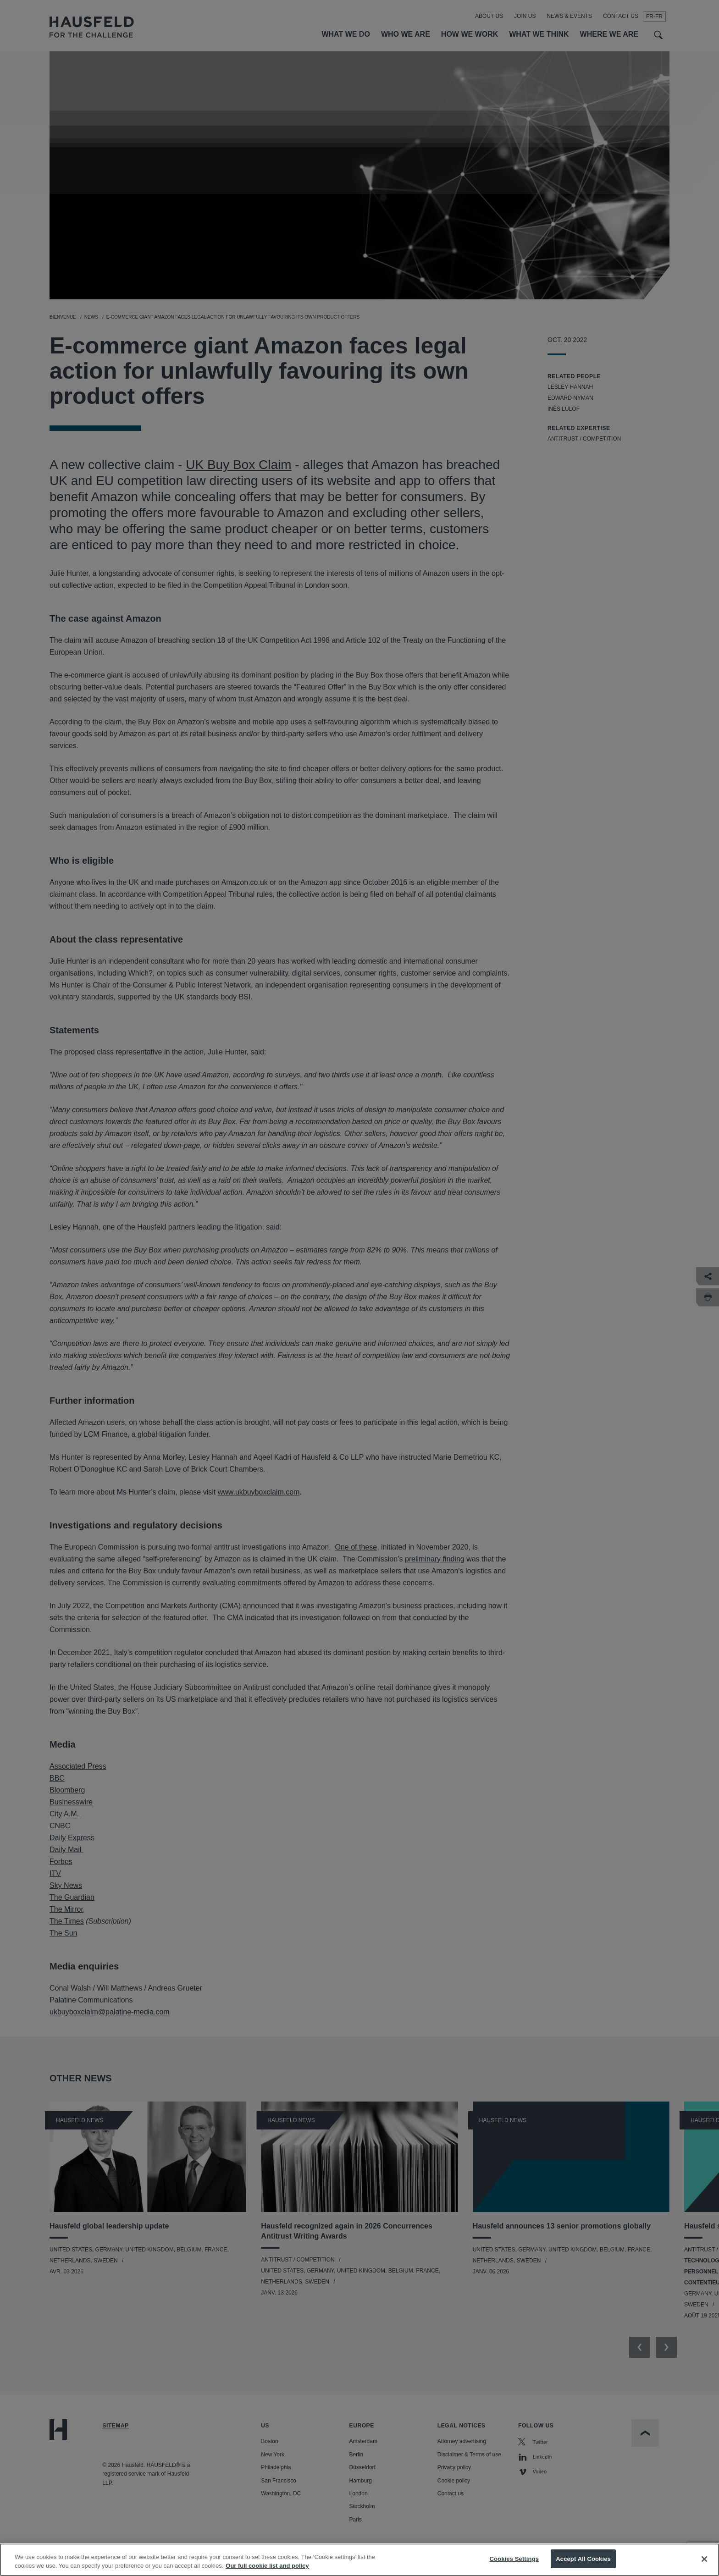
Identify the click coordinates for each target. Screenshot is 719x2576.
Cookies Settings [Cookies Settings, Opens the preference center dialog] (514, 2566)
